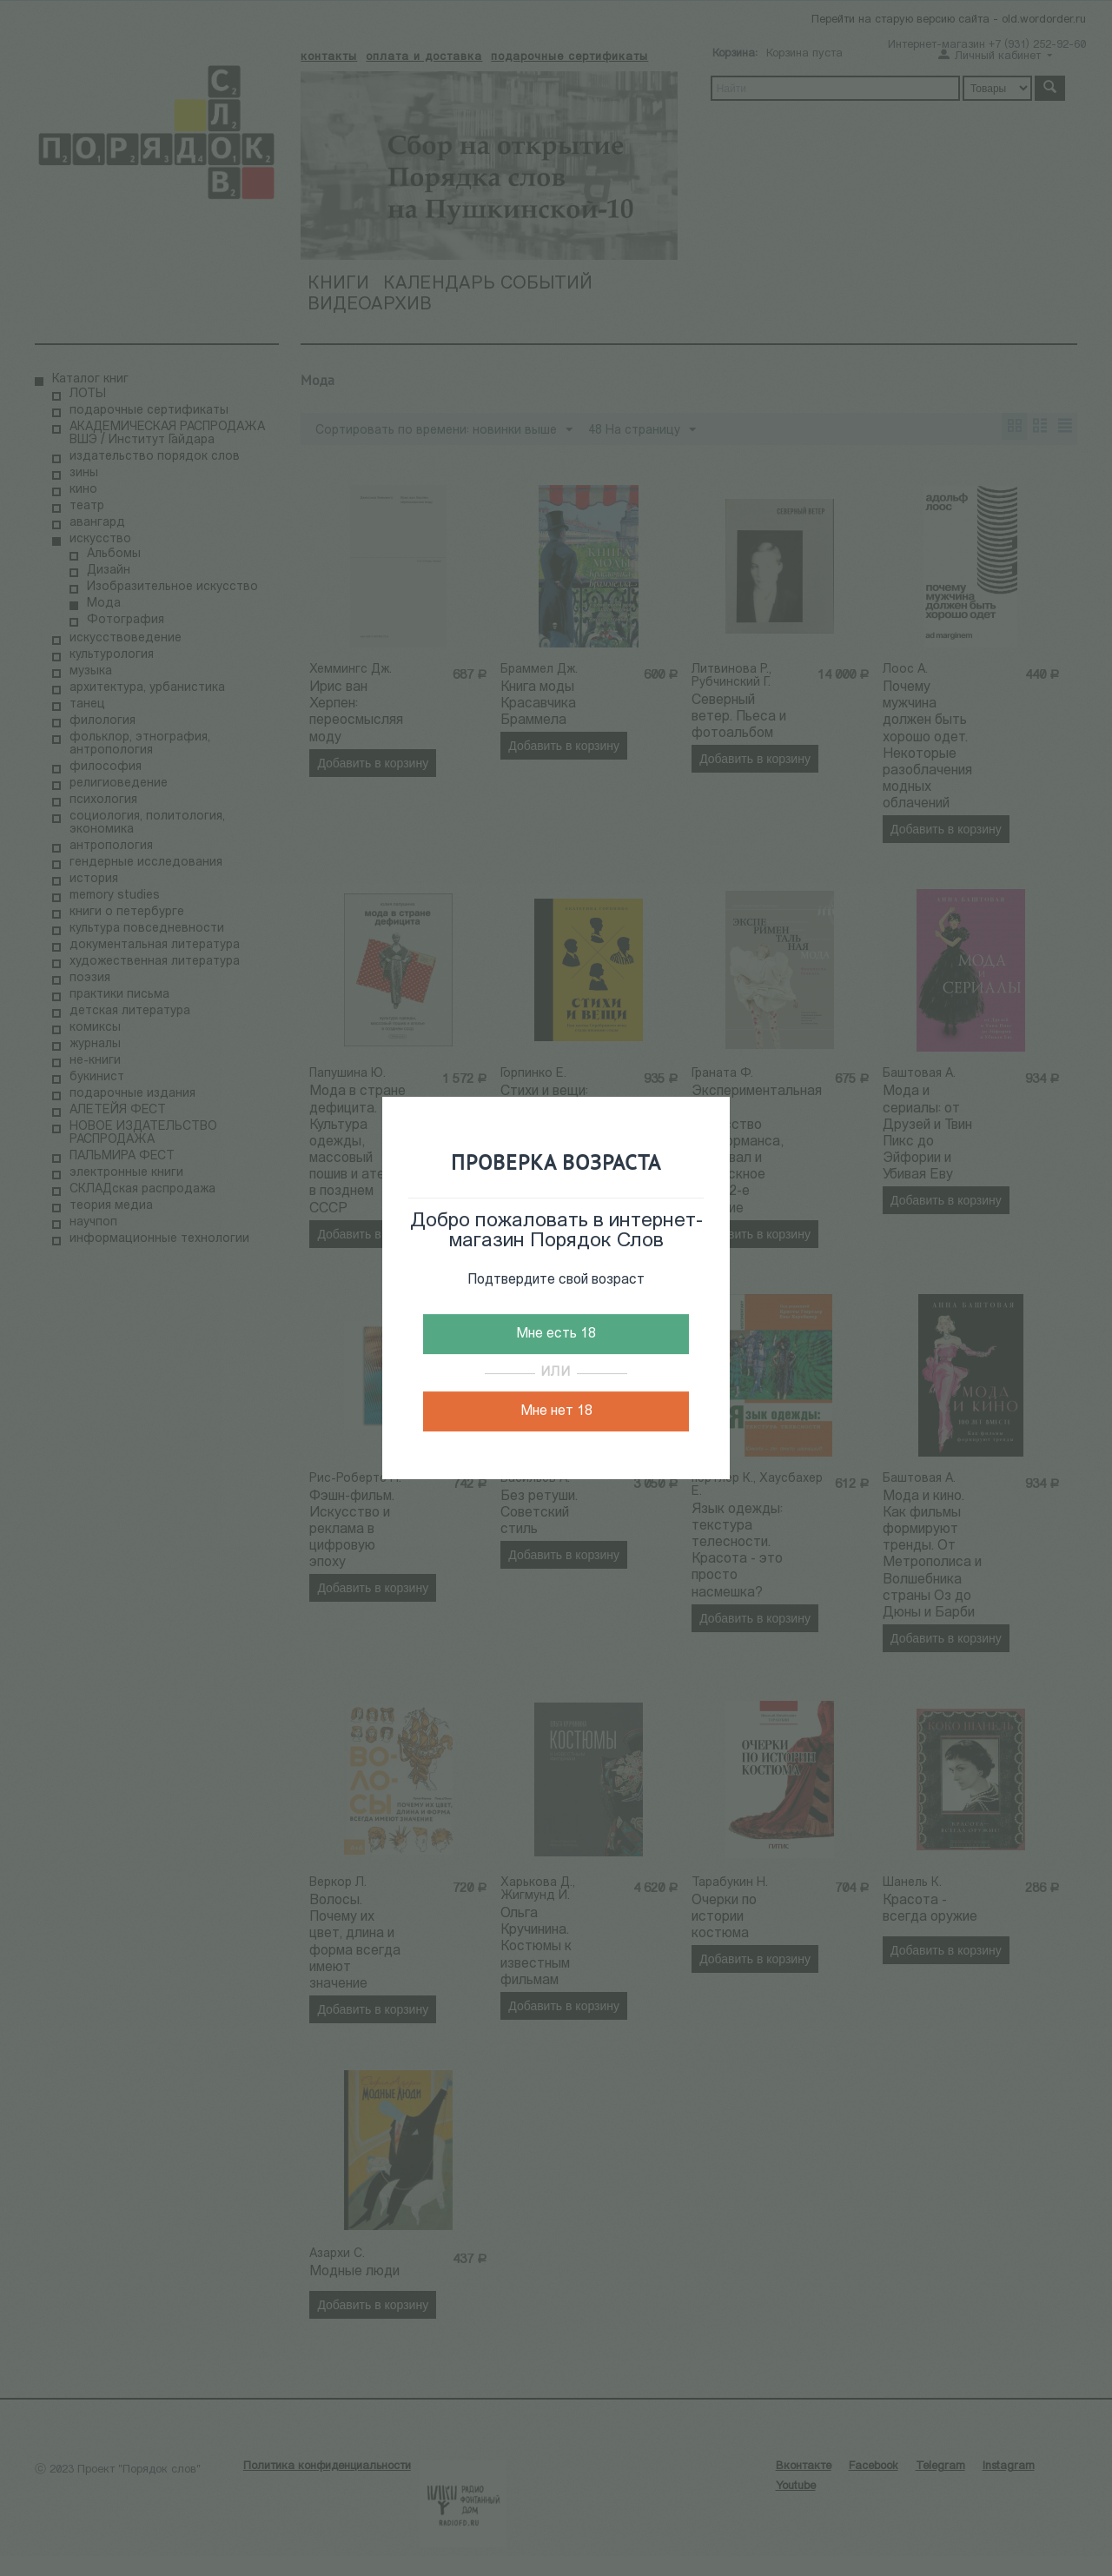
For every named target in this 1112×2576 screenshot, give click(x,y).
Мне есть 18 (556, 1334)
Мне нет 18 (556, 1411)
